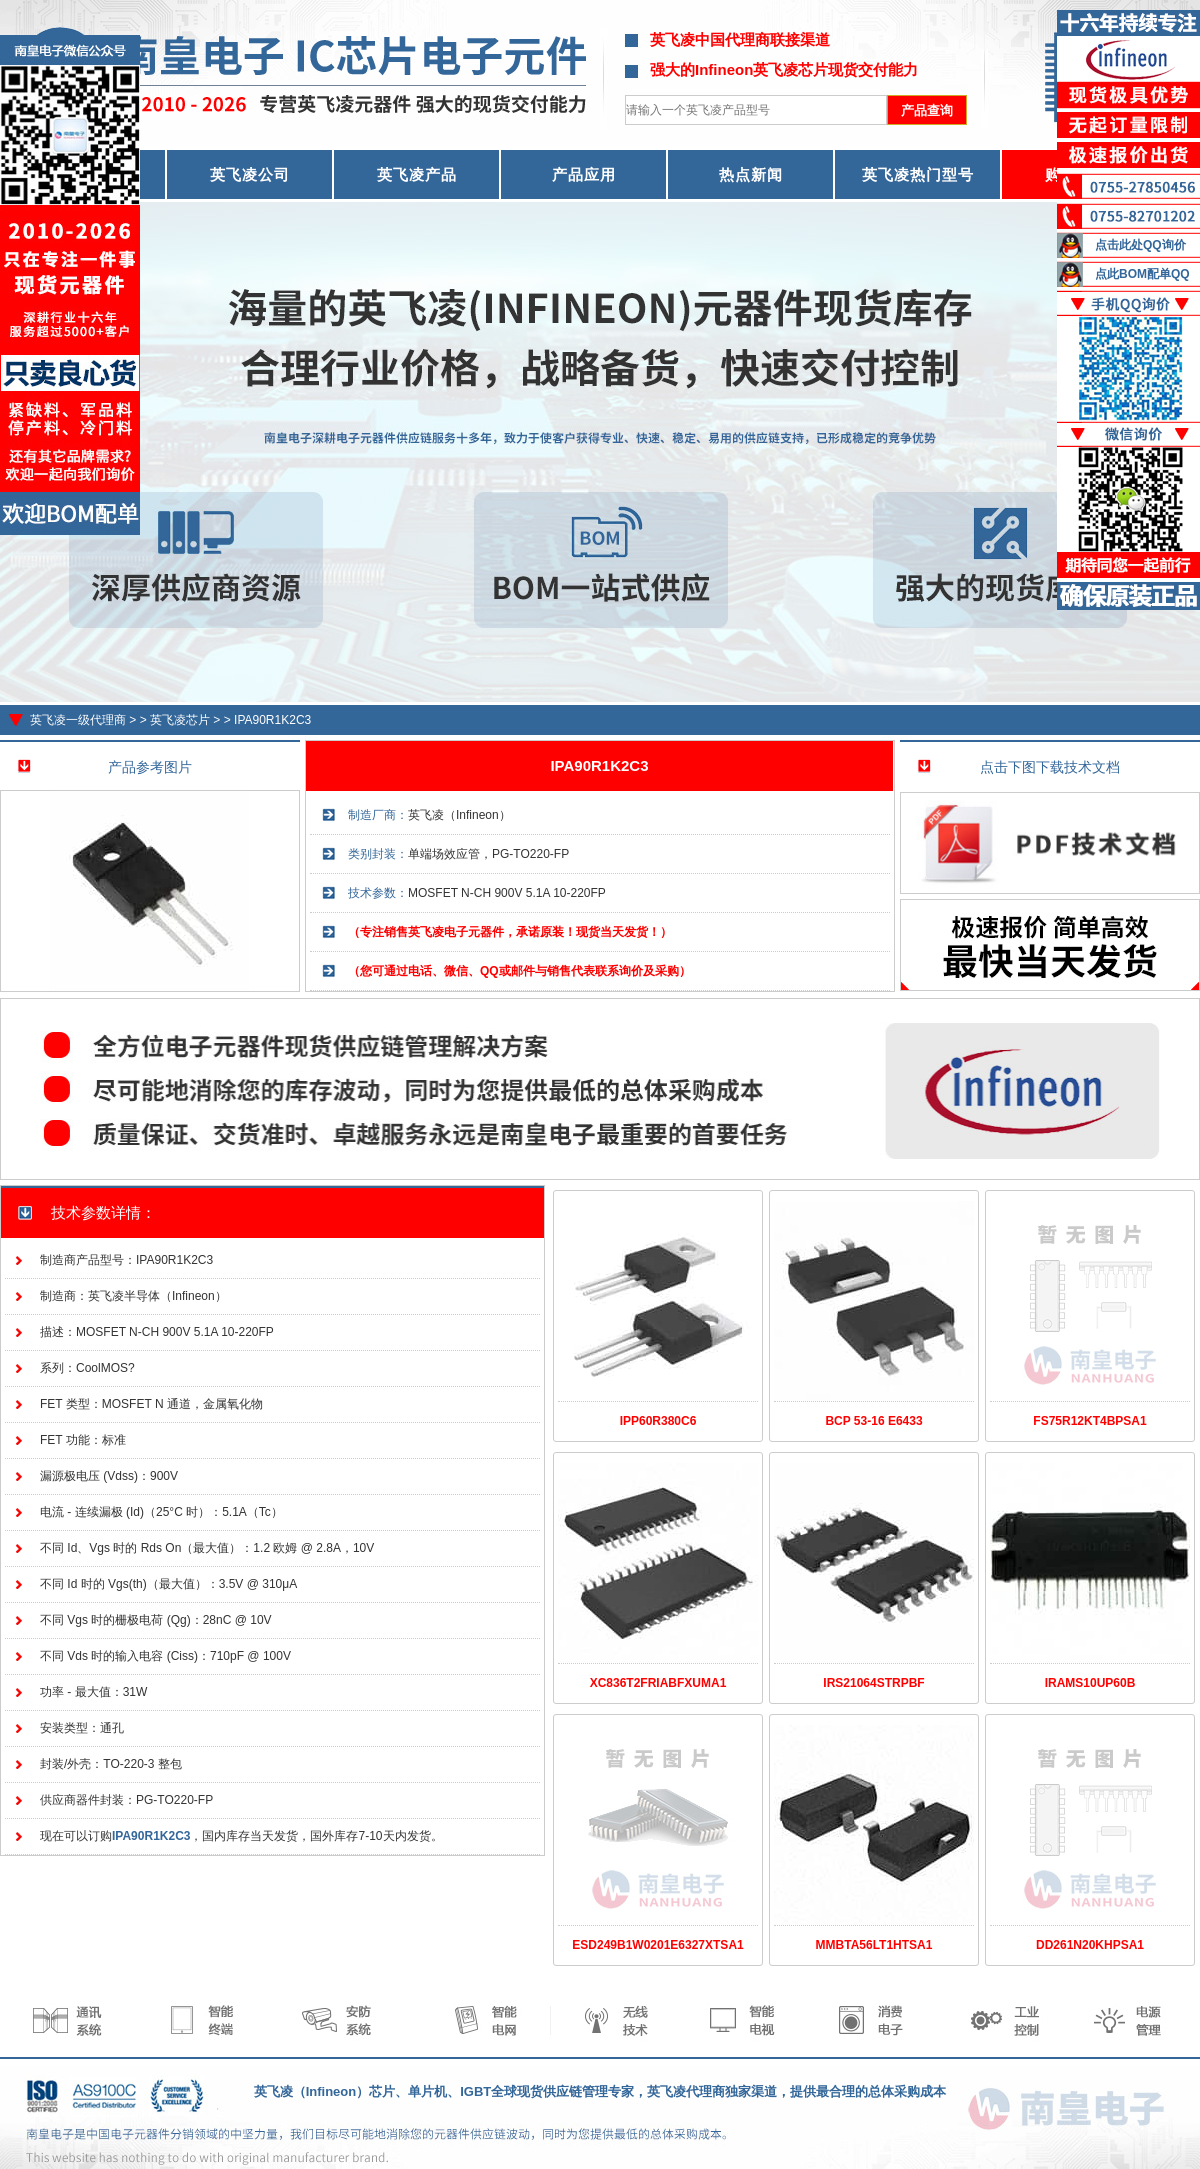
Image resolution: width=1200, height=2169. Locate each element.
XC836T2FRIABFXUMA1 (658, 1683)
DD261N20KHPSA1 (1090, 1945)
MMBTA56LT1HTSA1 (874, 1945)
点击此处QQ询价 (1140, 245)
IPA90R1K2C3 (272, 720)
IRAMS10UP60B (1090, 1683)
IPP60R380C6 (658, 1421)
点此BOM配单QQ (1142, 274)
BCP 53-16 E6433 (873, 1421)
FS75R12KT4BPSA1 (1089, 1421)
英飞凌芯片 (180, 720)
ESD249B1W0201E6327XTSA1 (657, 1945)
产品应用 (584, 174)
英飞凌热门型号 (918, 174)
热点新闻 (751, 174)
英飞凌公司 (250, 174)
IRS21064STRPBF (873, 1683)
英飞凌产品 (417, 174)
